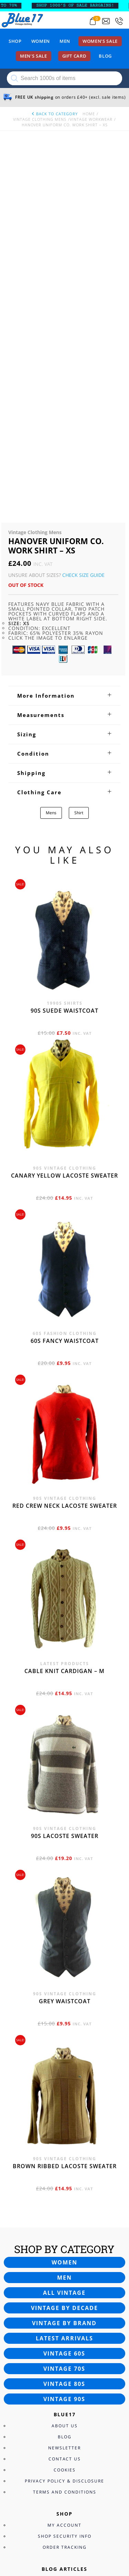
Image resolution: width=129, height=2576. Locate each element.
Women (40, 41)
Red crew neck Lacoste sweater (64, 1147)
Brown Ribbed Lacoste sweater (65, 1808)
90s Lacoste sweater (64, 1478)
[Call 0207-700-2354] (119, 21)
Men (65, 41)
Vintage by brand (64, 1965)
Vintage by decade (64, 1950)
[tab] (64, 337)
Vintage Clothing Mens (39, 119)
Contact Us (65, 2101)
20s (64, 2222)
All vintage (64, 1934)
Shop (15, 41)
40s (64, 2244)
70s (64, 2277)
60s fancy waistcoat (65, 982)
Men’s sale (33, 56)
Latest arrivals (64, 1980)
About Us (65, 2068)
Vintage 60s (64, 1995)
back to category (54, 114)
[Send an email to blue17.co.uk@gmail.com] (105, 21)
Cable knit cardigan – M (64, 1313)
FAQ (64, 2344)
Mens (51, 455)
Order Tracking (65, 2189)
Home (89, 114)
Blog (105, 56)
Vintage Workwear (91, 119)
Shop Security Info (65, 2178)
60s (64, 2266)
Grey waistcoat (64, 1643)
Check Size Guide (83, 217)
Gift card (74, 56)
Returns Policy (64, 2355)
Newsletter (64, 2090)
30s (64, 2233)
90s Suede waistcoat (64, 652)
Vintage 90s (64, 2041)
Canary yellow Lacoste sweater (64, 817)
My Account (64, 2167)
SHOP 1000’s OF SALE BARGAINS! (83, 5)
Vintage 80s (64, 2025)
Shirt (78, 455)
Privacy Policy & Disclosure (64, 2123)
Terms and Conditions (64, 2134)
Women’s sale (100, 41)
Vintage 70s (64, 2010)
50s (64, 2255)
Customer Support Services (64, 2333)
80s (64, 2288)
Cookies (65, 2112)
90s (64, 2299)
